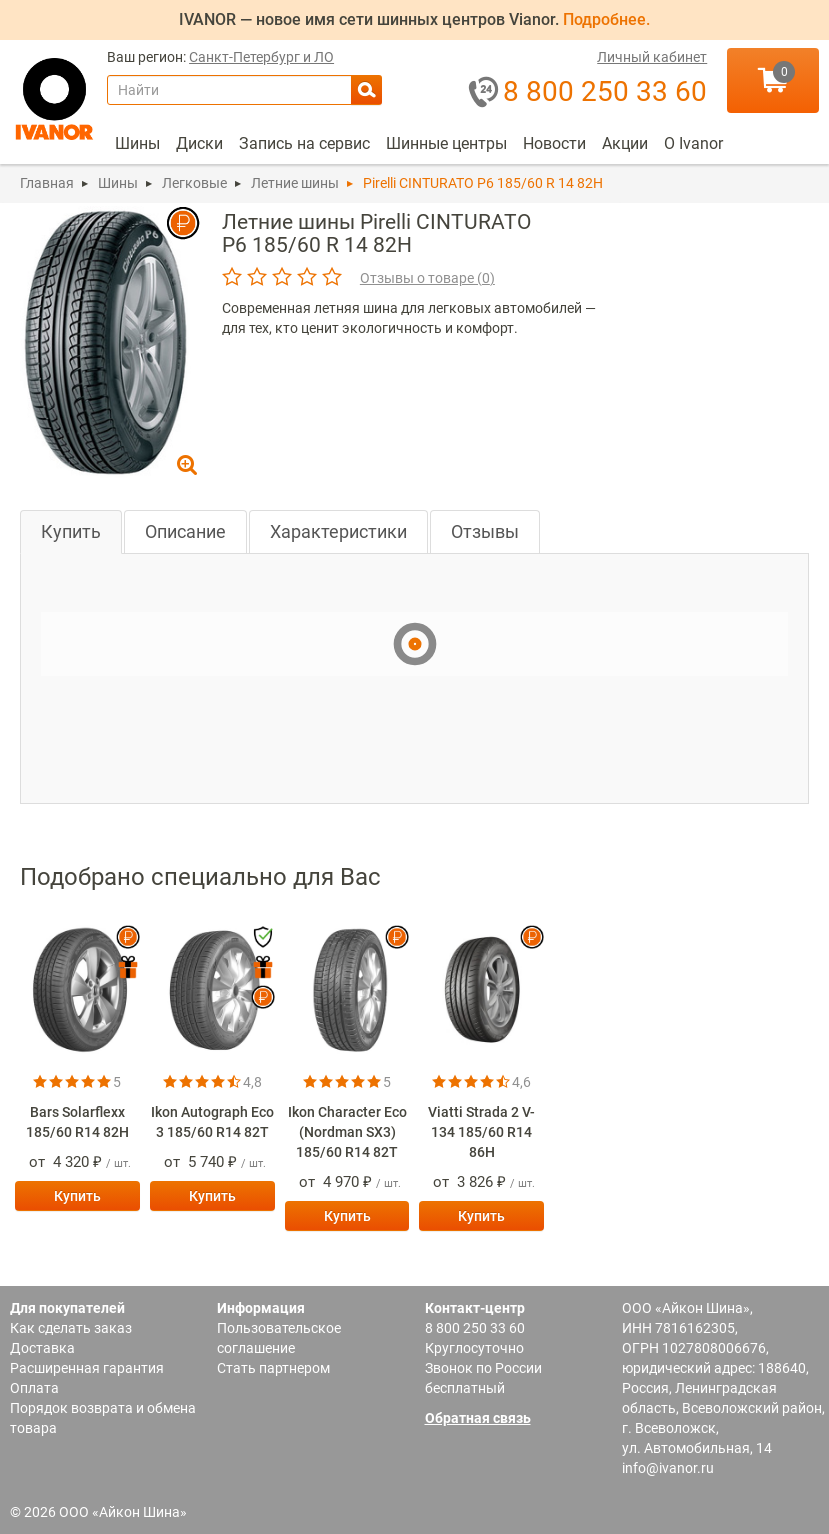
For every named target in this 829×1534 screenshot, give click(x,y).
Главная (47, 183)
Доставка (42, 1348)
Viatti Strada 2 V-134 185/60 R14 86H (481, 1132)
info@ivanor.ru (668, 1468)
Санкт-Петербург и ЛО (261, 57)
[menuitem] (137, 144)
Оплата (34, 1388)
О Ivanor (693, 143)
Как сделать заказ (71, 1328)
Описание (185, 531)
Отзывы (485, 531)
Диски (199, 143)
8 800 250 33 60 (475, 1328)
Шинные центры (446, 143)
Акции (625, 143)
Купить (71, 531)
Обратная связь (478, 1418)
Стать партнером (273, 1368)
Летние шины (295, 183)
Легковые (194, 183)
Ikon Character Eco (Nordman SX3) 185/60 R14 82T (347, 1132)
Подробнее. (606, 19)
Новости (554, 143)
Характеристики (338, 531)
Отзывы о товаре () (427, 278)
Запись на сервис (304, 143)
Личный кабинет (652, 57)
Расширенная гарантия (87, 1368)
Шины (137, 143)
